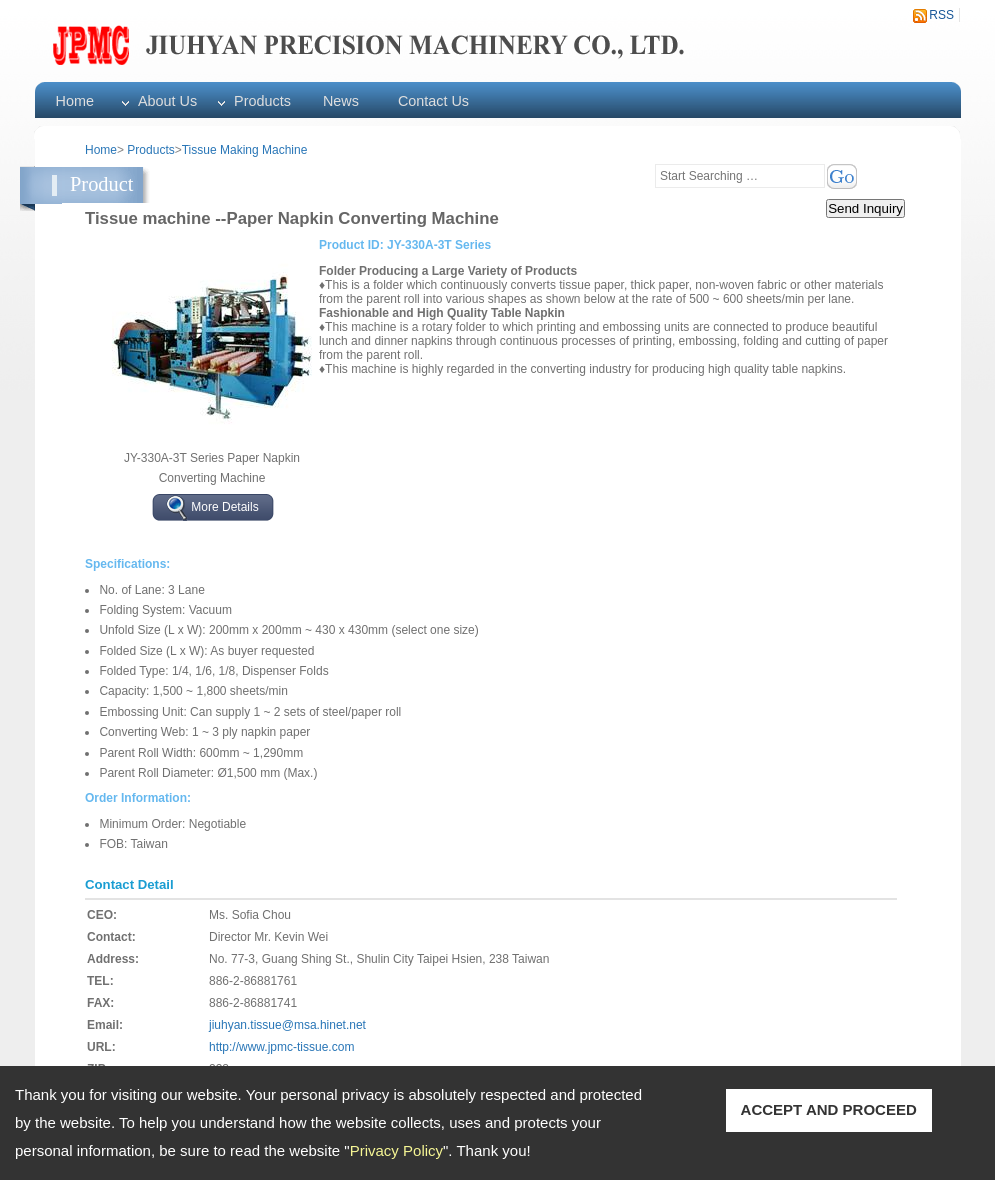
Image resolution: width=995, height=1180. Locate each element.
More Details (224, 506)
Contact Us (433, 101)
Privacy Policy (396, 1150)
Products (262, 101)
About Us (167, 101)
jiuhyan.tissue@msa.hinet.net (287, 1025)
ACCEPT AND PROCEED (829, 1109)
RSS (941, 15)
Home (75, 101)
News (341, 101)
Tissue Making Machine (245, 150)
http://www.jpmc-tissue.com (281, 1047)
